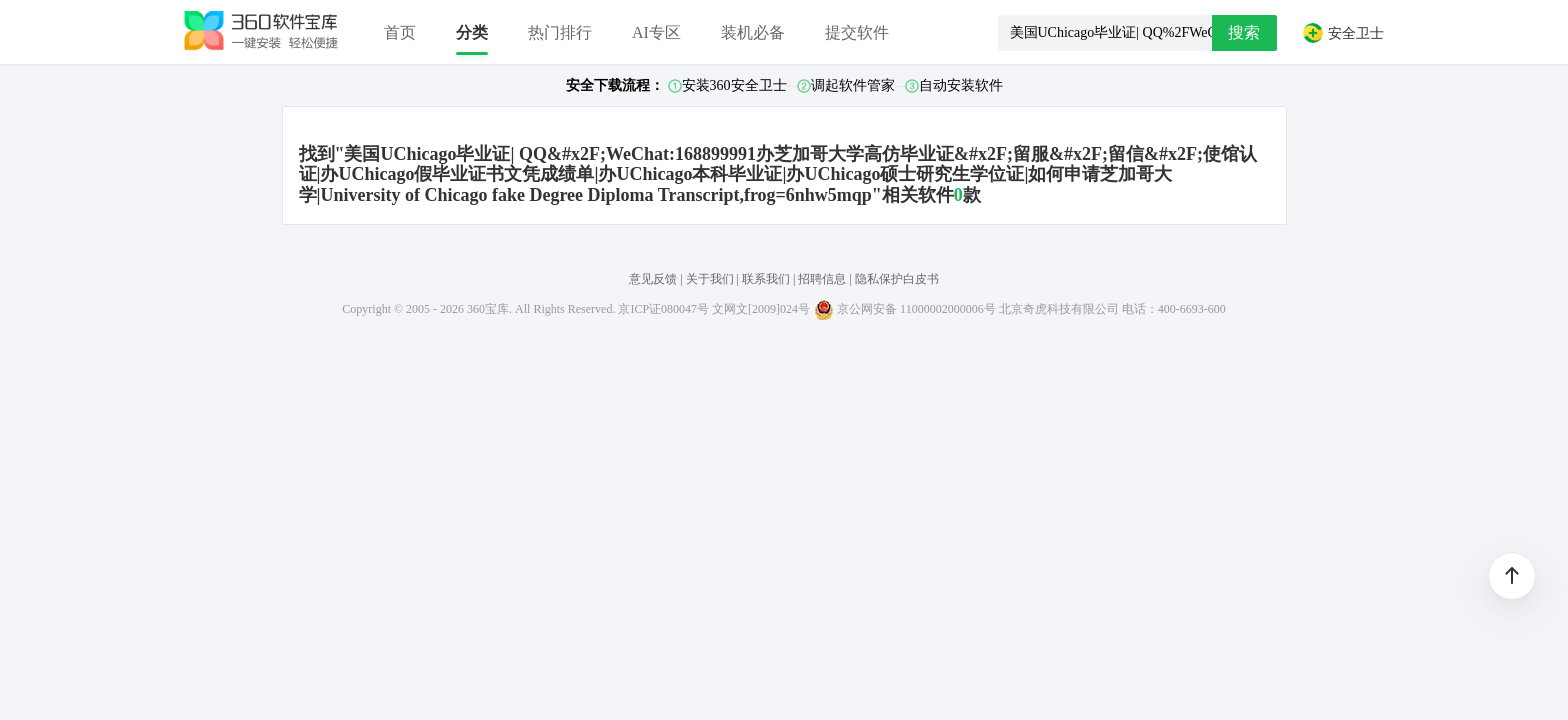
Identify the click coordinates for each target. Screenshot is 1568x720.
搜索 (1244, 32)
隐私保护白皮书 (897, 279)
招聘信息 (822, 279)
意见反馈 (653, 279)
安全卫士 (1343, 33)
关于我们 (710, 279)
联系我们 (766, 279)
